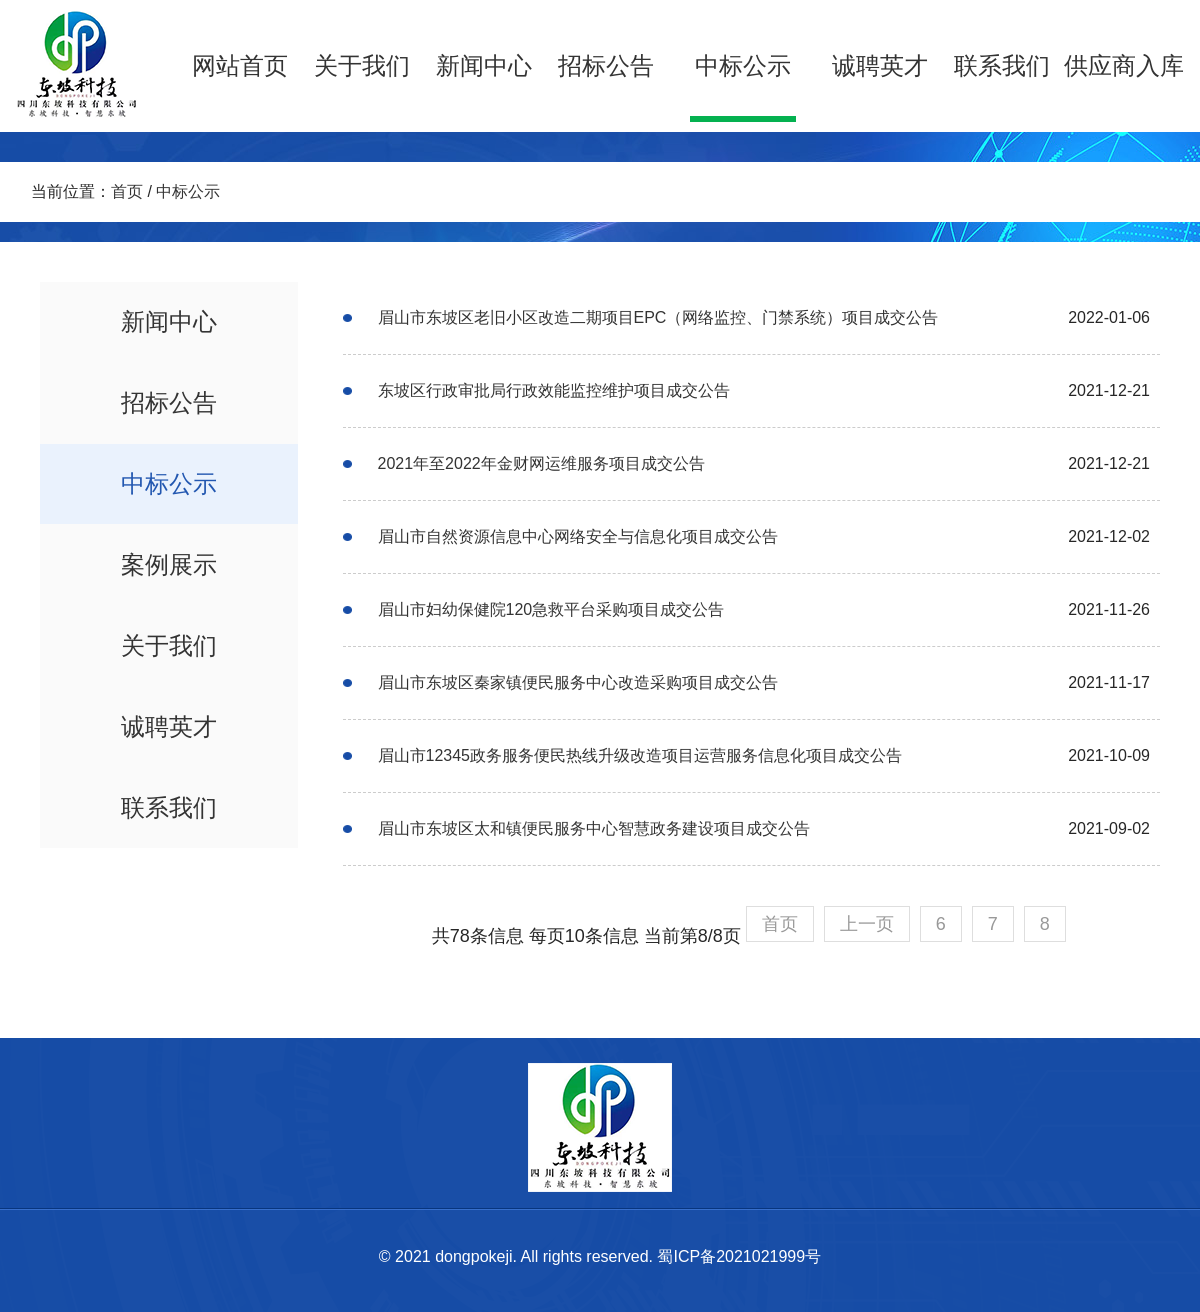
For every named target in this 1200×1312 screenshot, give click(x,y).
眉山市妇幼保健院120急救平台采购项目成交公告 (551, 609)
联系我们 (1002, 65)
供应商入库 (1124, 65)
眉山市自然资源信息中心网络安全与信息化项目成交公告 (578, 536)
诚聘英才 (880, 65)
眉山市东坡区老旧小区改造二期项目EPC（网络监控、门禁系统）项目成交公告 (658, 317)
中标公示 (743, 65)
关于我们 (362, 65)
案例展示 (169, 564)
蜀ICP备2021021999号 (739, 1256)
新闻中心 (484, 65)
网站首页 (240, 65)
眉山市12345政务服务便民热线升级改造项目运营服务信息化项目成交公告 (640, 755)
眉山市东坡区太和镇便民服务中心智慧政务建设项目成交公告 (594, 828)
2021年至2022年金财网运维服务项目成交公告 (541, 463)
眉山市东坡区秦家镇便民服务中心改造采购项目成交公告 (578, 682)
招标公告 (606, 65)
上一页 (867, 924)
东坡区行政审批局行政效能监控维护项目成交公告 (554, 390)
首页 (127, 191)
